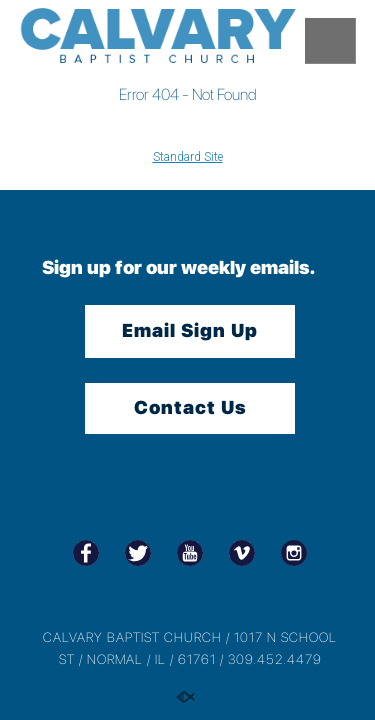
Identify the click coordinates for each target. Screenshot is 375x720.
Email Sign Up (190, 330)
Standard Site (188, 157)
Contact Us (190, 407)
